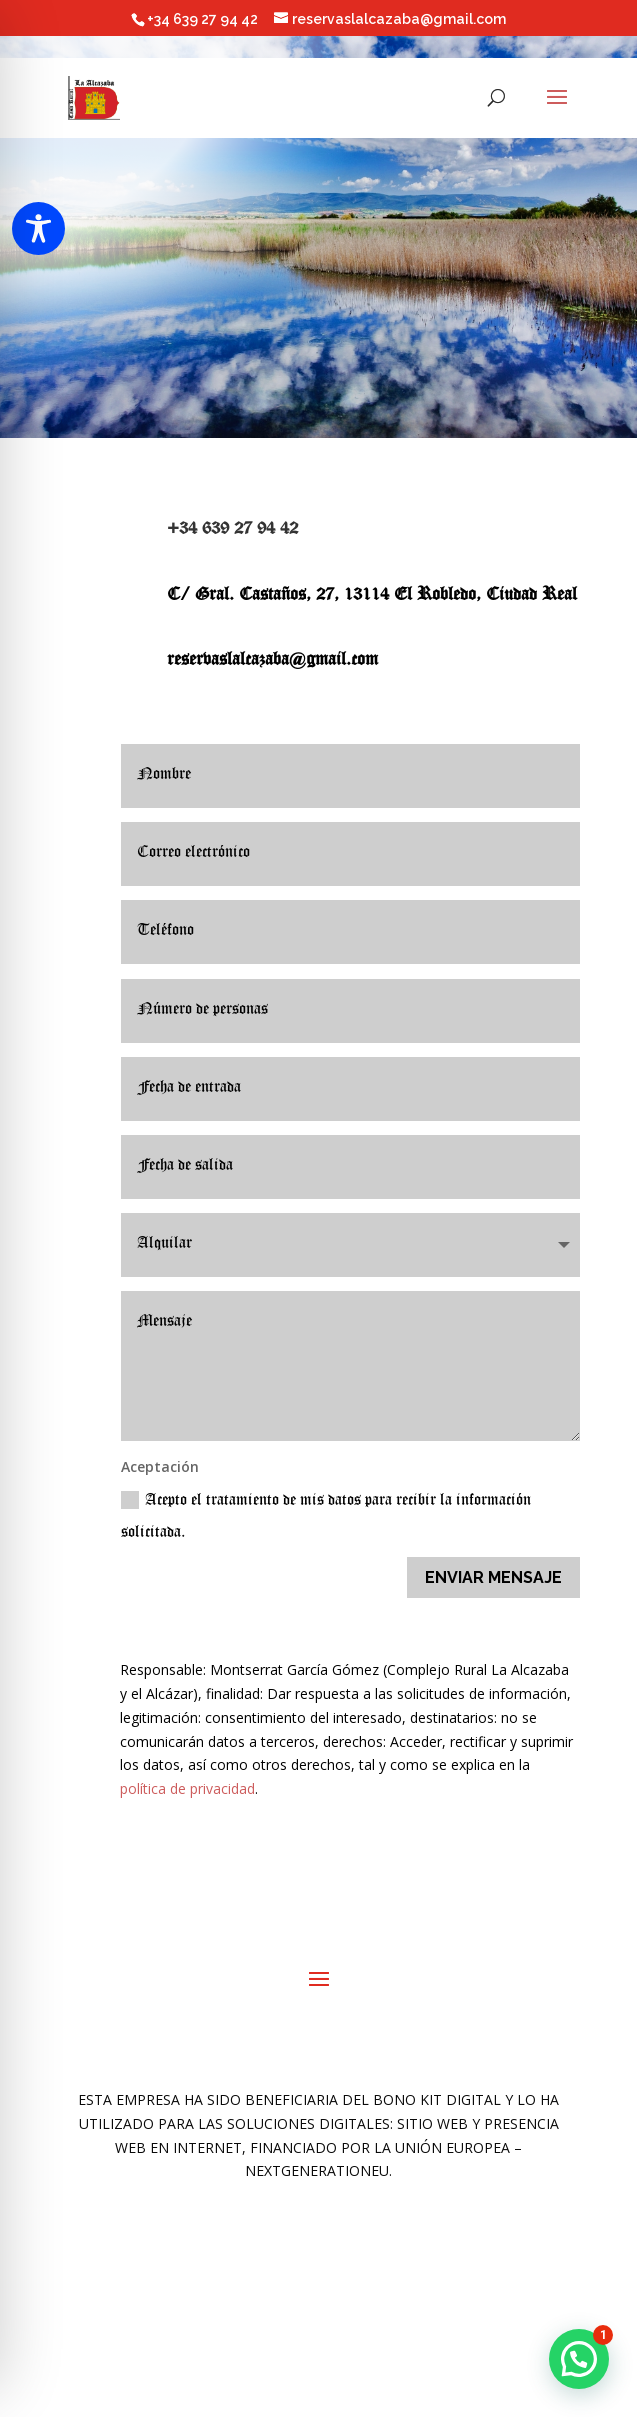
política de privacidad (187, 1788)
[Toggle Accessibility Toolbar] (38, 228)
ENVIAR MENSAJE (493, 1577)
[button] (579, 2359)
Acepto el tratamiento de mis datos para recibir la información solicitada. (326, 1516)
